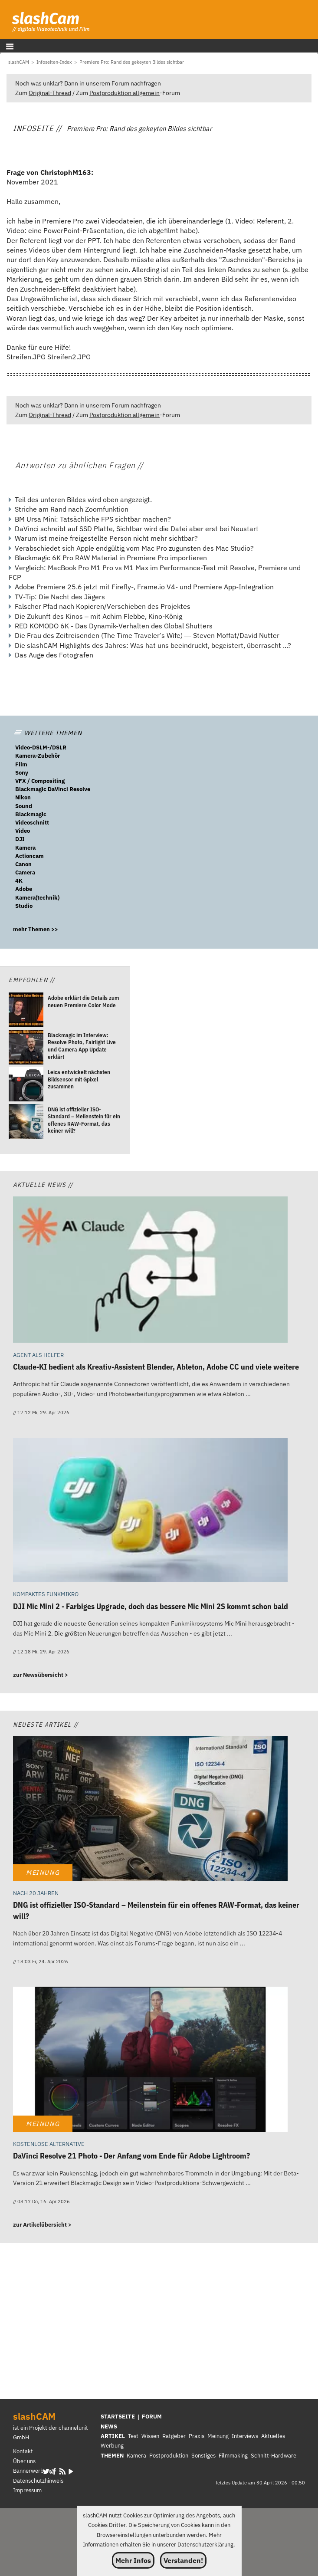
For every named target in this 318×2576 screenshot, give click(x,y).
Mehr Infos (133, 2560)
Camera (25, 872)
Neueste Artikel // (46, 1724)
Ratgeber (174, 2436)
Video (22, 831)
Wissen (150, 2436)
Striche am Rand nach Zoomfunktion (71, 509)
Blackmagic (30, 814)
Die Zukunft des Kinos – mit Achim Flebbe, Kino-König (98, 616)
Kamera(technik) (37, 897)
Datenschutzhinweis (38, 2480)
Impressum (27, 2490)
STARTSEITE (118, 2416)
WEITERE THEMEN (47, 733)
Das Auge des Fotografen (54, 655)
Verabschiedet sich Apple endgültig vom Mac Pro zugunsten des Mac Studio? (134, 548)
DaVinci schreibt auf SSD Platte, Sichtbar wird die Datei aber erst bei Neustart (137, 528)
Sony (21, 772)
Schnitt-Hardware (273, 2455)
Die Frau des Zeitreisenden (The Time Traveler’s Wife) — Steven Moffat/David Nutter (147, 635)
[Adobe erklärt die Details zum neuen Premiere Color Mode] (26, 1011)
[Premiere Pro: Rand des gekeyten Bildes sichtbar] (131, 62)
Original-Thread (50, 93)
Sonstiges (203, 2455)
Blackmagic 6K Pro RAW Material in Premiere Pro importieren (111, 557)
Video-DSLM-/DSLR (40, 747)
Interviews (245, 2436)
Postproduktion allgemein (124, 93)
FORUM (152, 2416)
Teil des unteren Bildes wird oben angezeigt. (83, 499)
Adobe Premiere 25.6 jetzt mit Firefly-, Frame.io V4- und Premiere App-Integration (144, 586)
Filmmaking (233, 2455)
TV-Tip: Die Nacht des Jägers (60, 596)
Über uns (24, 2461)
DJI (20, 839)
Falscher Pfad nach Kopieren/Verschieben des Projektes (102, 606)
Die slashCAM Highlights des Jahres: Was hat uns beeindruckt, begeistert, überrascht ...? (153, 645)
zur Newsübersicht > (40, 1675)
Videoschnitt (32, 822)
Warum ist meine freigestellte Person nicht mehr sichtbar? (106, 538)
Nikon (23, 797)
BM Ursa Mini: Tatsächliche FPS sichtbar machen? (93, 519)
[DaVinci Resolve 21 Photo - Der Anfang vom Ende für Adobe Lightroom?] (150, 2060)
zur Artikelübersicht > (42, 2224)
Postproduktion (168, 2455)
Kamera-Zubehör (37, 755)
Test (133, 2436)
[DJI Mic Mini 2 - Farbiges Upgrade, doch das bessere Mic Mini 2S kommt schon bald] (150, 1511)
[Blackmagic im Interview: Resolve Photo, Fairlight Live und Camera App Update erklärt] (26, 1048)
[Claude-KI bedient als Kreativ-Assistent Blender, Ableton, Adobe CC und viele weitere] (150, 1270)
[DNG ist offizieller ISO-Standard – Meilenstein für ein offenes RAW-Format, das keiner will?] (26, 1122)
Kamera (25, 847)
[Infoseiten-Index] (54, 62)
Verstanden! (183, 2560)
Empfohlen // (32, 980)
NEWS (109, 2426)
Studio (24, 906)
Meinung (218, 2436)
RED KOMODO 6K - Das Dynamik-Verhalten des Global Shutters (114, 625)
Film (21, 764)
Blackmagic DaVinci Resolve (52, 789)
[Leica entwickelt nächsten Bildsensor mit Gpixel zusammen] (26, 1085)
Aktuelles (273, 2436)
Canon (23, 864)
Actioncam (29, 856)
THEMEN (112, 2455)
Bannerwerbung (33, 2470)
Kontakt (23, 2451)
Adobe (23, 889)
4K (19, 880)
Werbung (112, 2445)
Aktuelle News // (43, 1184)
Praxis (196, 2436)
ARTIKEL (113, 2436)
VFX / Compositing (40, 781)
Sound (23, 806)
